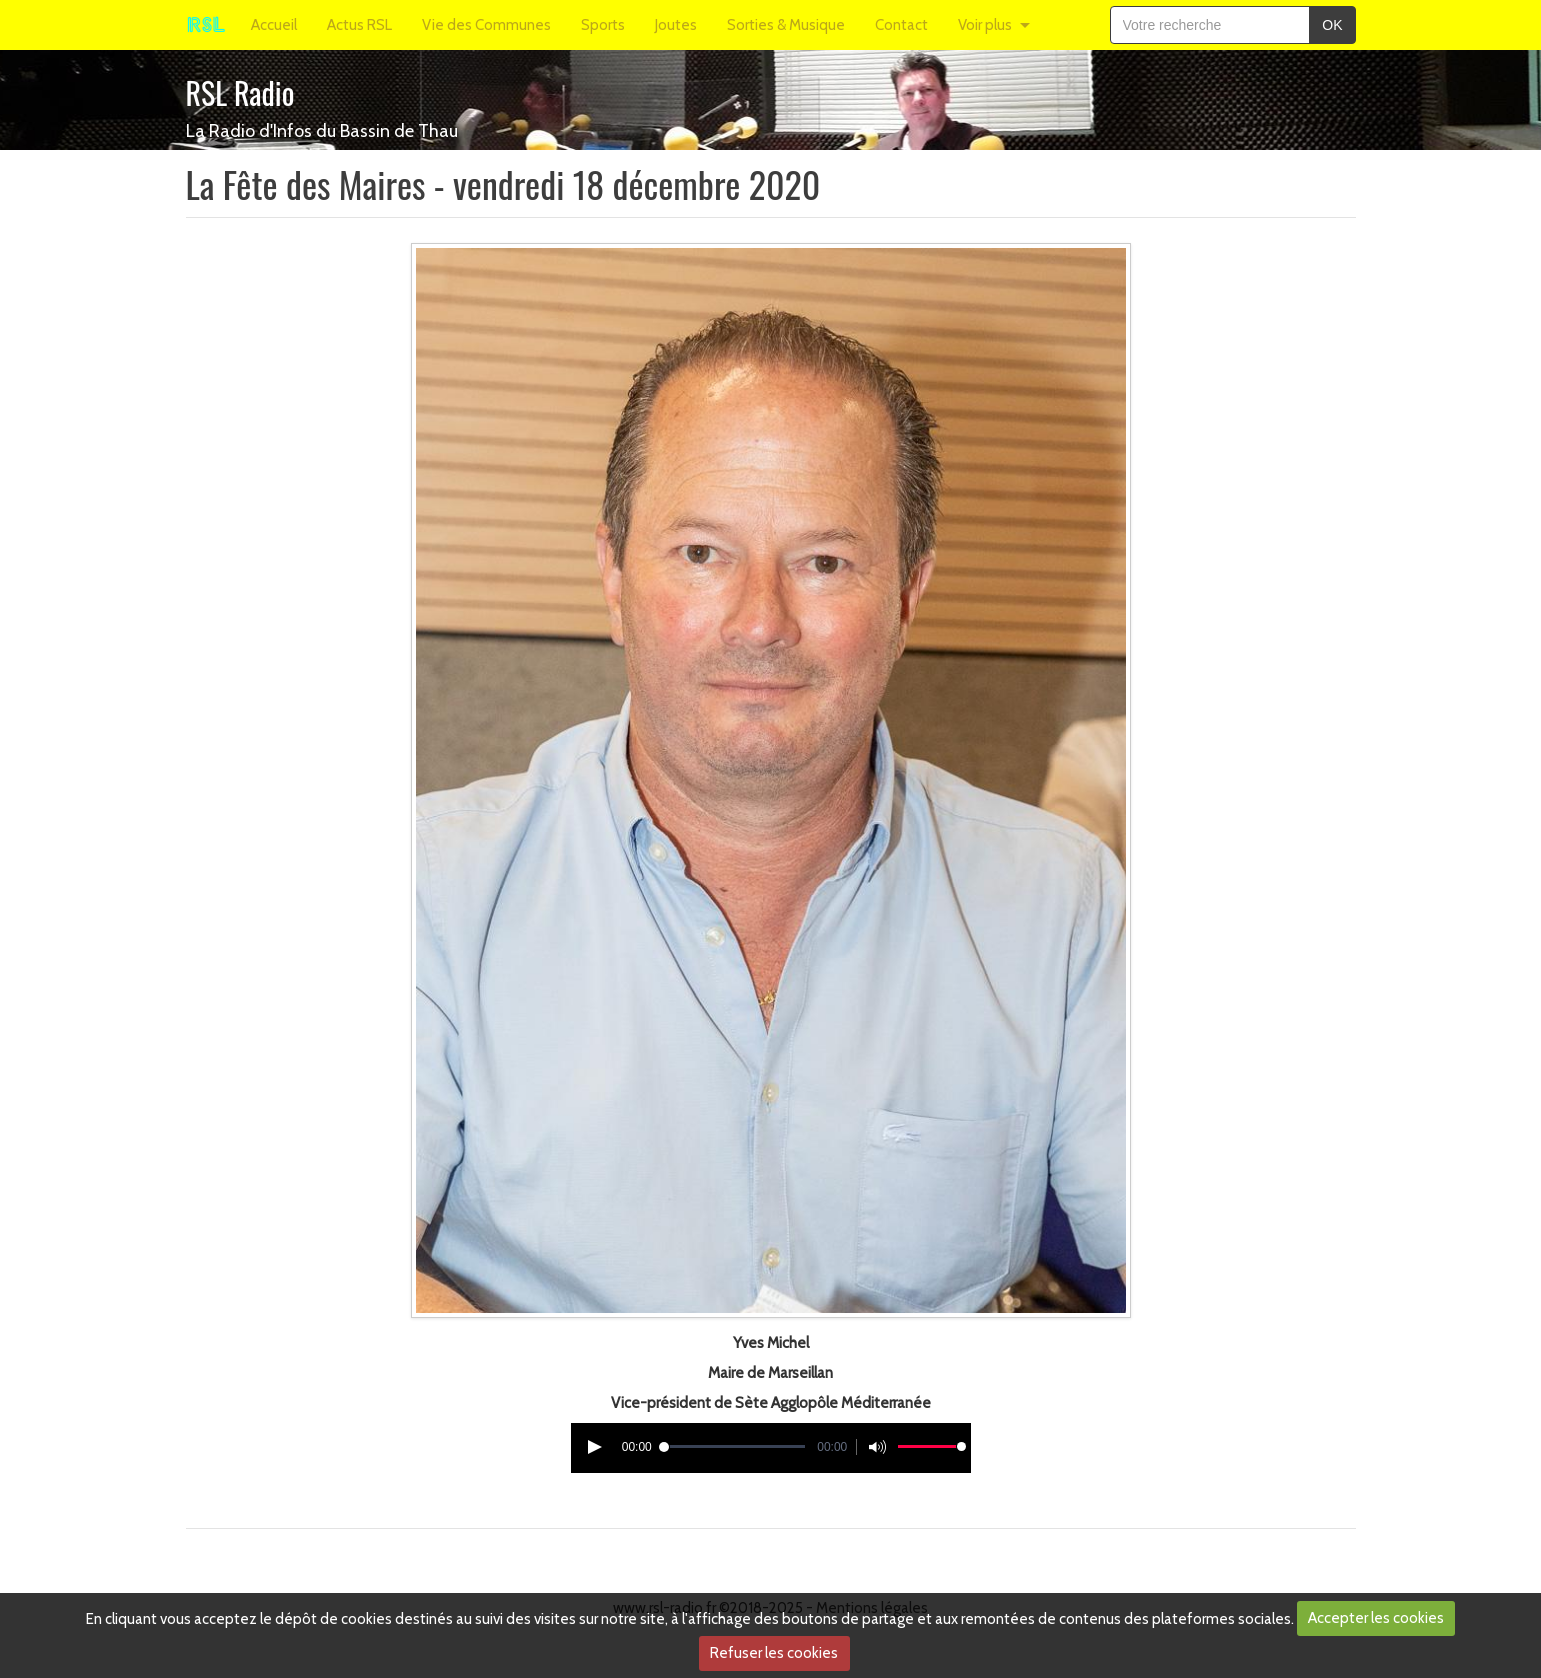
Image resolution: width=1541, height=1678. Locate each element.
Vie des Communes (486, 25)
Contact (901, 25)
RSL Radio (240, 92)
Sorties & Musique (786, 25)
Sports (603, 25)
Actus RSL (359, 25)
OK (1332, 25)
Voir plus (985, 25)
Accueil (274, 25)
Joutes (676, 25)
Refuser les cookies (774, 1653)
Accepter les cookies (1376, 1618)
